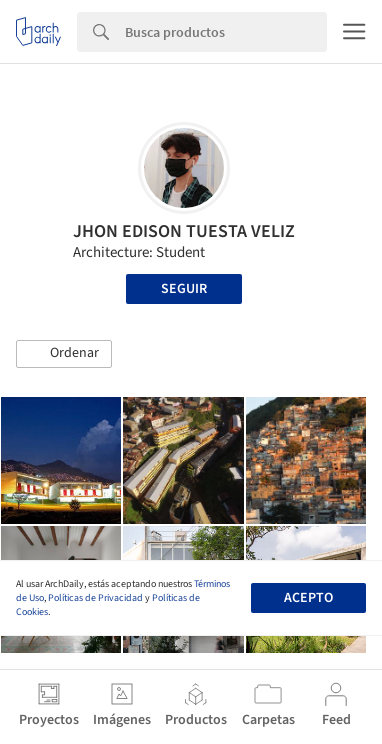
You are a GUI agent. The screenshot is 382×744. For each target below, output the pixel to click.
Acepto (308, 598)
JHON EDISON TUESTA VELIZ (184, 231)
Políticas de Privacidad (95, 598)
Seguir (184, 289)
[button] (64, 354)
